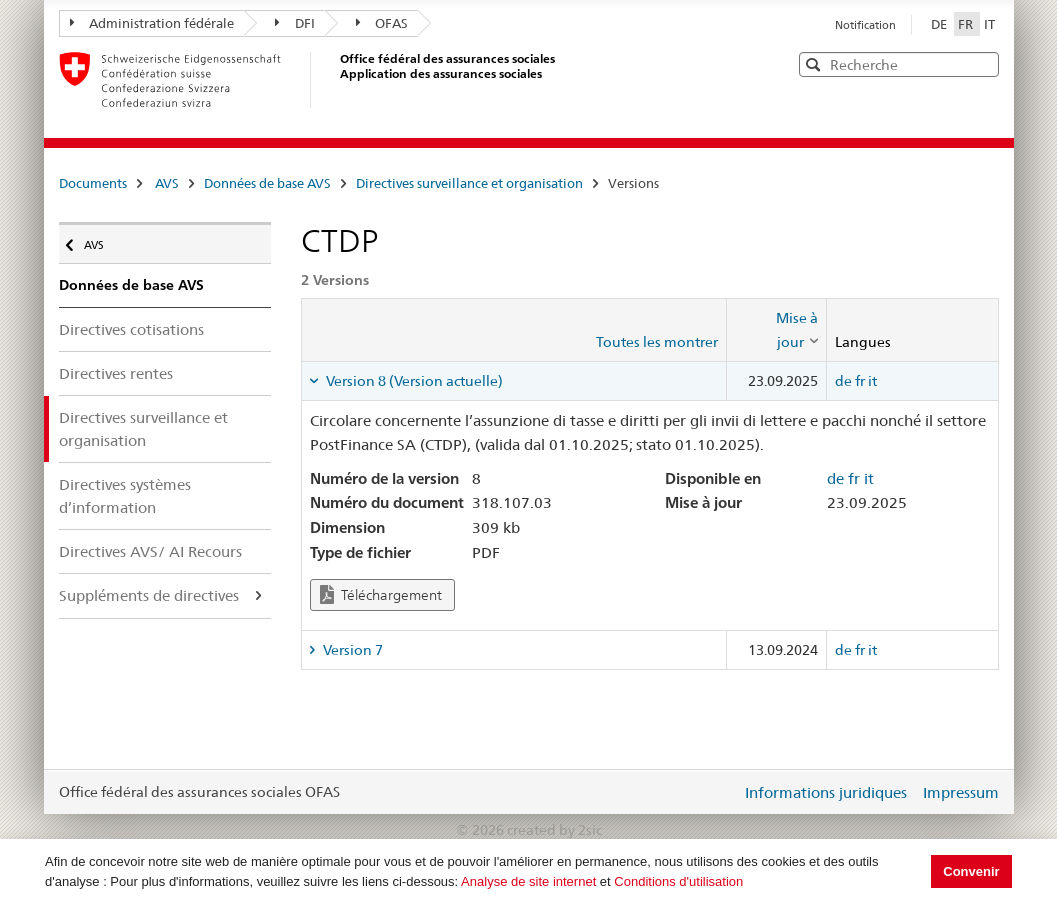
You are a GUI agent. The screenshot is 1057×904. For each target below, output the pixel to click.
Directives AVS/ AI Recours (150, 551)
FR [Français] (967, 24)
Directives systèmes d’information (125, 496)
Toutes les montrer (657, 342)
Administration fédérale (152, 23)
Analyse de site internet (528, 881)
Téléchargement (381, 594)
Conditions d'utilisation (678, 881)
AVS (167, 183)
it (872, 381)
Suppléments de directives (149, 595)
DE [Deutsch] (940, 24)
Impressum (961, 792)
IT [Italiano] (989, 24)
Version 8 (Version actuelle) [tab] (413, 381)
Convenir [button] (971, 871)
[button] (982, 63)
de (843, 381)
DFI (295, 23)
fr (860, 381)
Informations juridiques (826, 792)
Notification (865, 25)
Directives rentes (116, 373)
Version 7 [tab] (351, 650)
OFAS (382, 23)
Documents (93, 183)
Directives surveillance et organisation (469, 183)
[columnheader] (776, 330)
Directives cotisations (131, 329)
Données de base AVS (267, 183)
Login (722, 792)
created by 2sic (554, 830)
